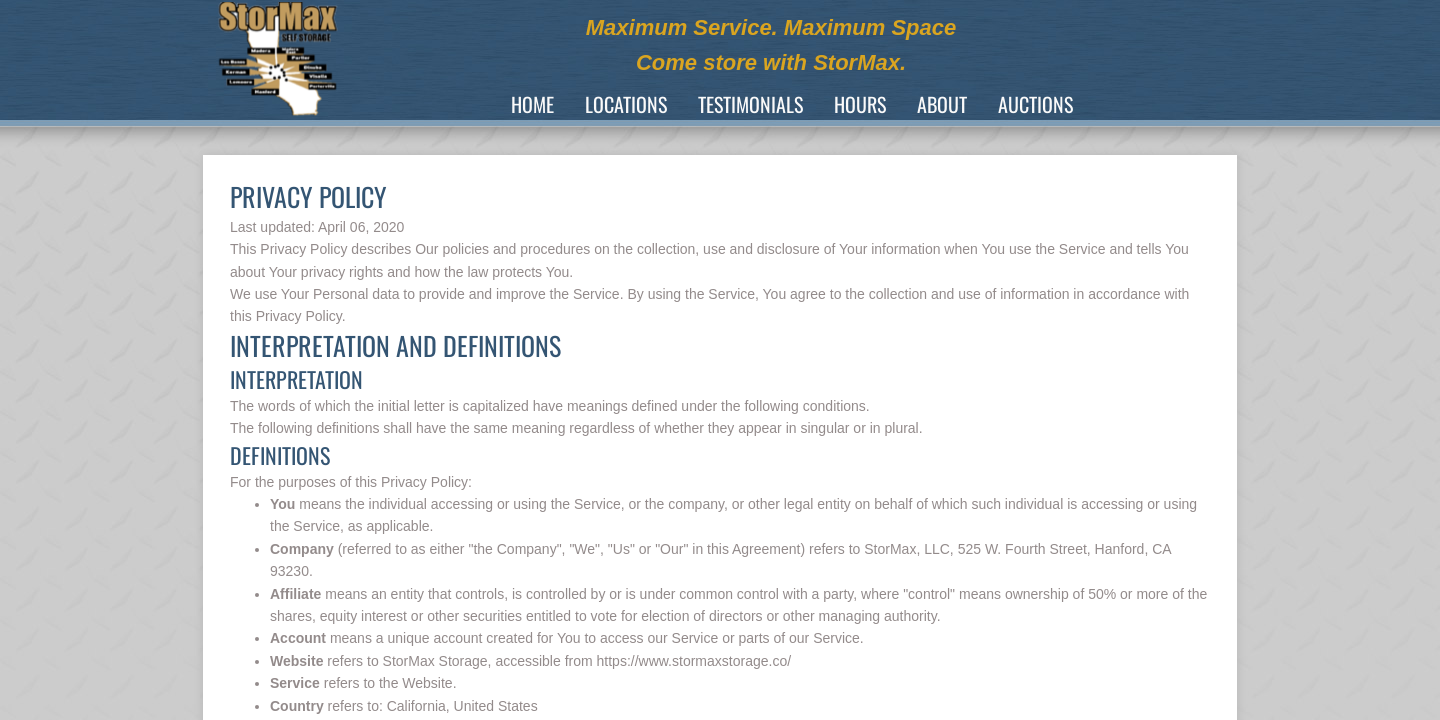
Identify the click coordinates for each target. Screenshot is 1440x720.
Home (532, 104)
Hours (860, 104)
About (942, 104)
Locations (626, 104)
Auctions (1035, 104)
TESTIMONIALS (750, 104)
